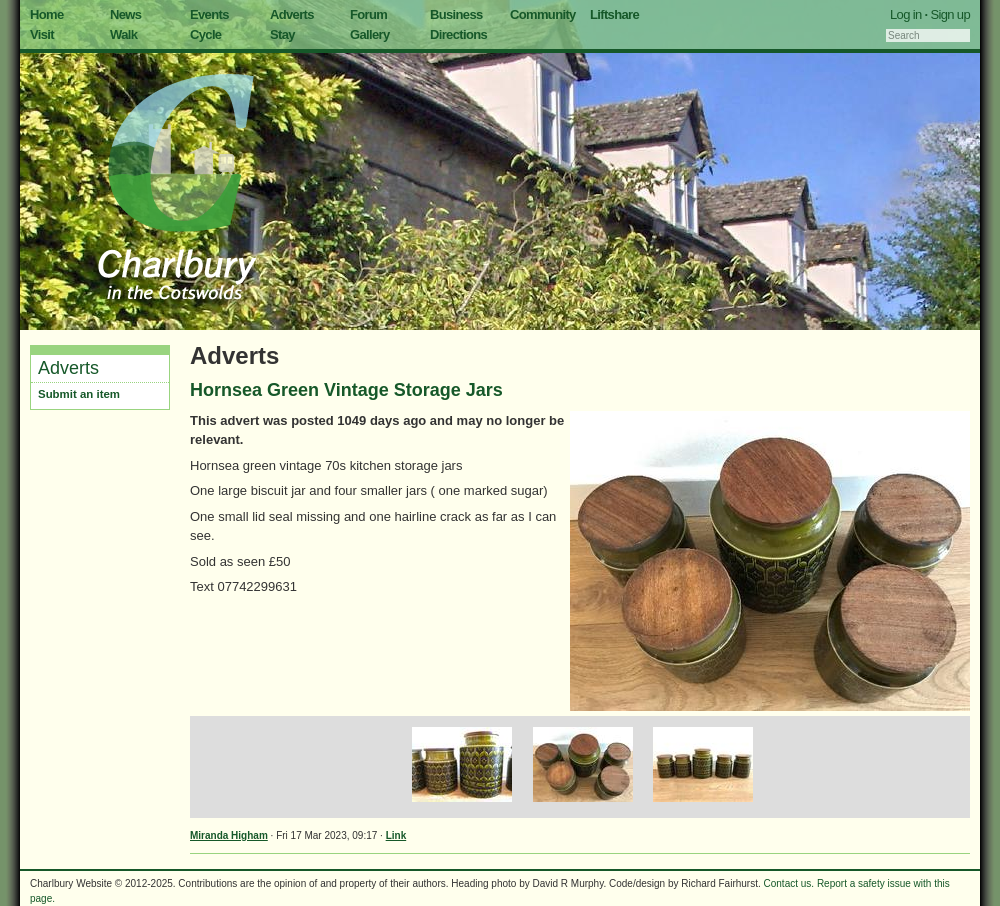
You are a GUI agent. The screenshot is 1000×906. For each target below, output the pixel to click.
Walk (123, 34)
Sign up (950, 14)
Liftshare (614, 14)
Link (396, 835)
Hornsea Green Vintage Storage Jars (346, 390)
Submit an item (79, 394)
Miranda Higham (229, 835)
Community (543, 14)
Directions (458, 34)
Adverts (292, 14)
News (125, 14)
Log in (906, 14)
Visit (42, 34)
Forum (368, 14)
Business (456, 14)
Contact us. (789, 883)
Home (47, 14)
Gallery (370, 34)
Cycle (205, 34)
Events (209, 14)
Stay (282, 34)
